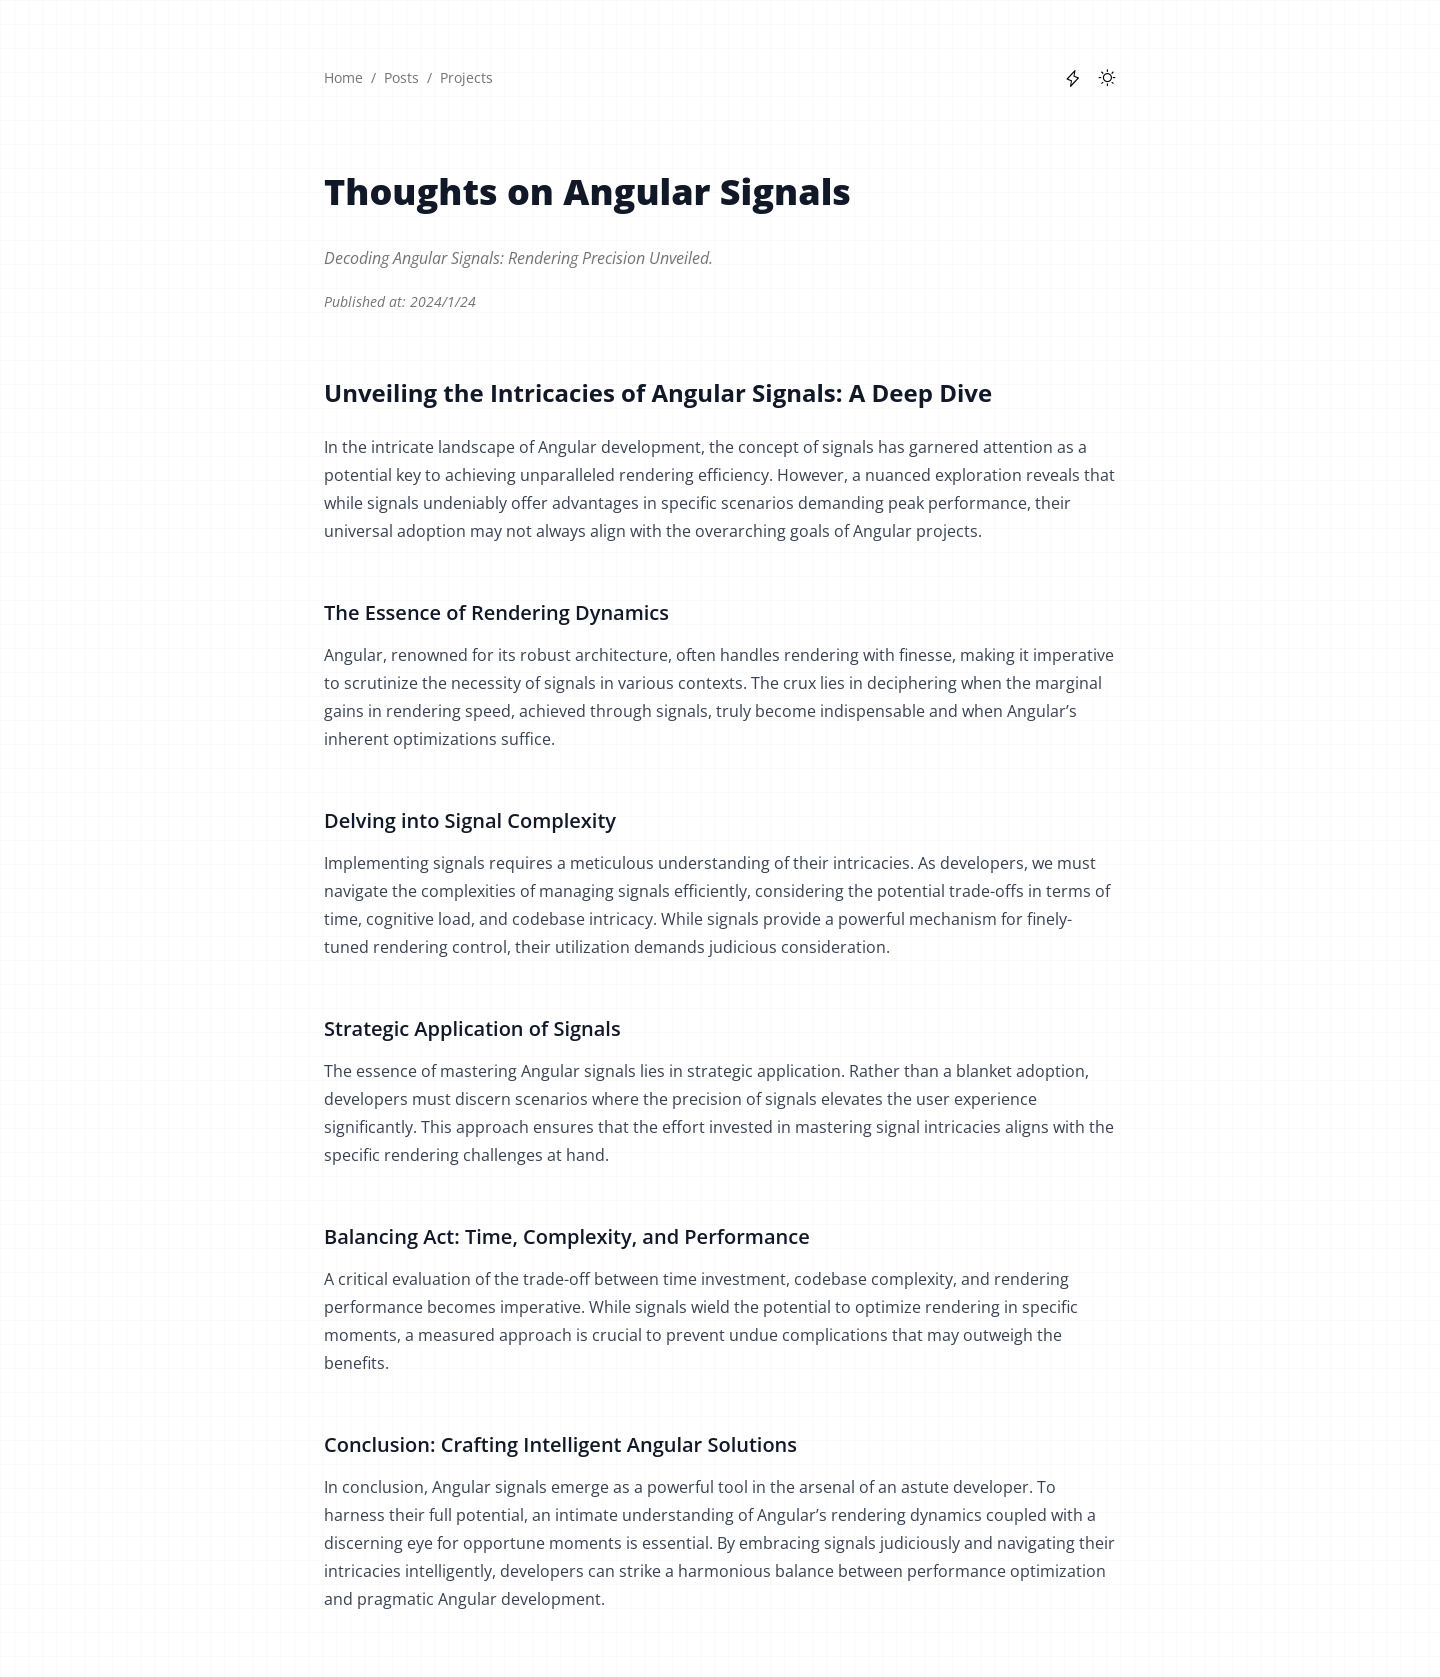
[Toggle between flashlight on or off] (1073, 78)
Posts (401, 77)
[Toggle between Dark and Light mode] (1107, 78)
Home (343, 77)
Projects (466, 77)
